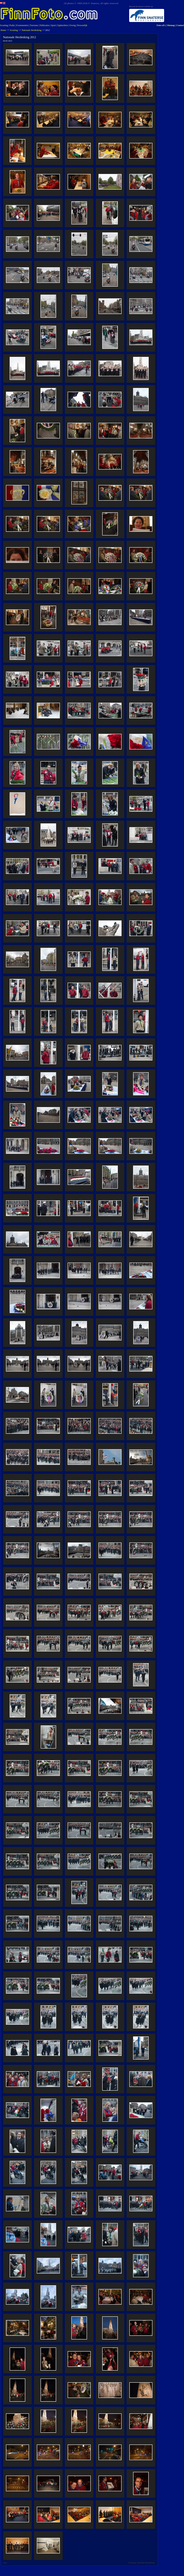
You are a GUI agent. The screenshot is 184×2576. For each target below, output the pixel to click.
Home (3, 30)
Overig (72, 25)
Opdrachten (62, 25)
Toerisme (34, 25)
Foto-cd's (161, 25)
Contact (180, 25)
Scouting (4, 25)
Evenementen (22, 25)
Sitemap (171, 25)
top (5, 2563)
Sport (53, 25)
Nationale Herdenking (31, 30)
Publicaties (44, 25)
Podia (11, 25)
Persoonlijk (82, 25)
